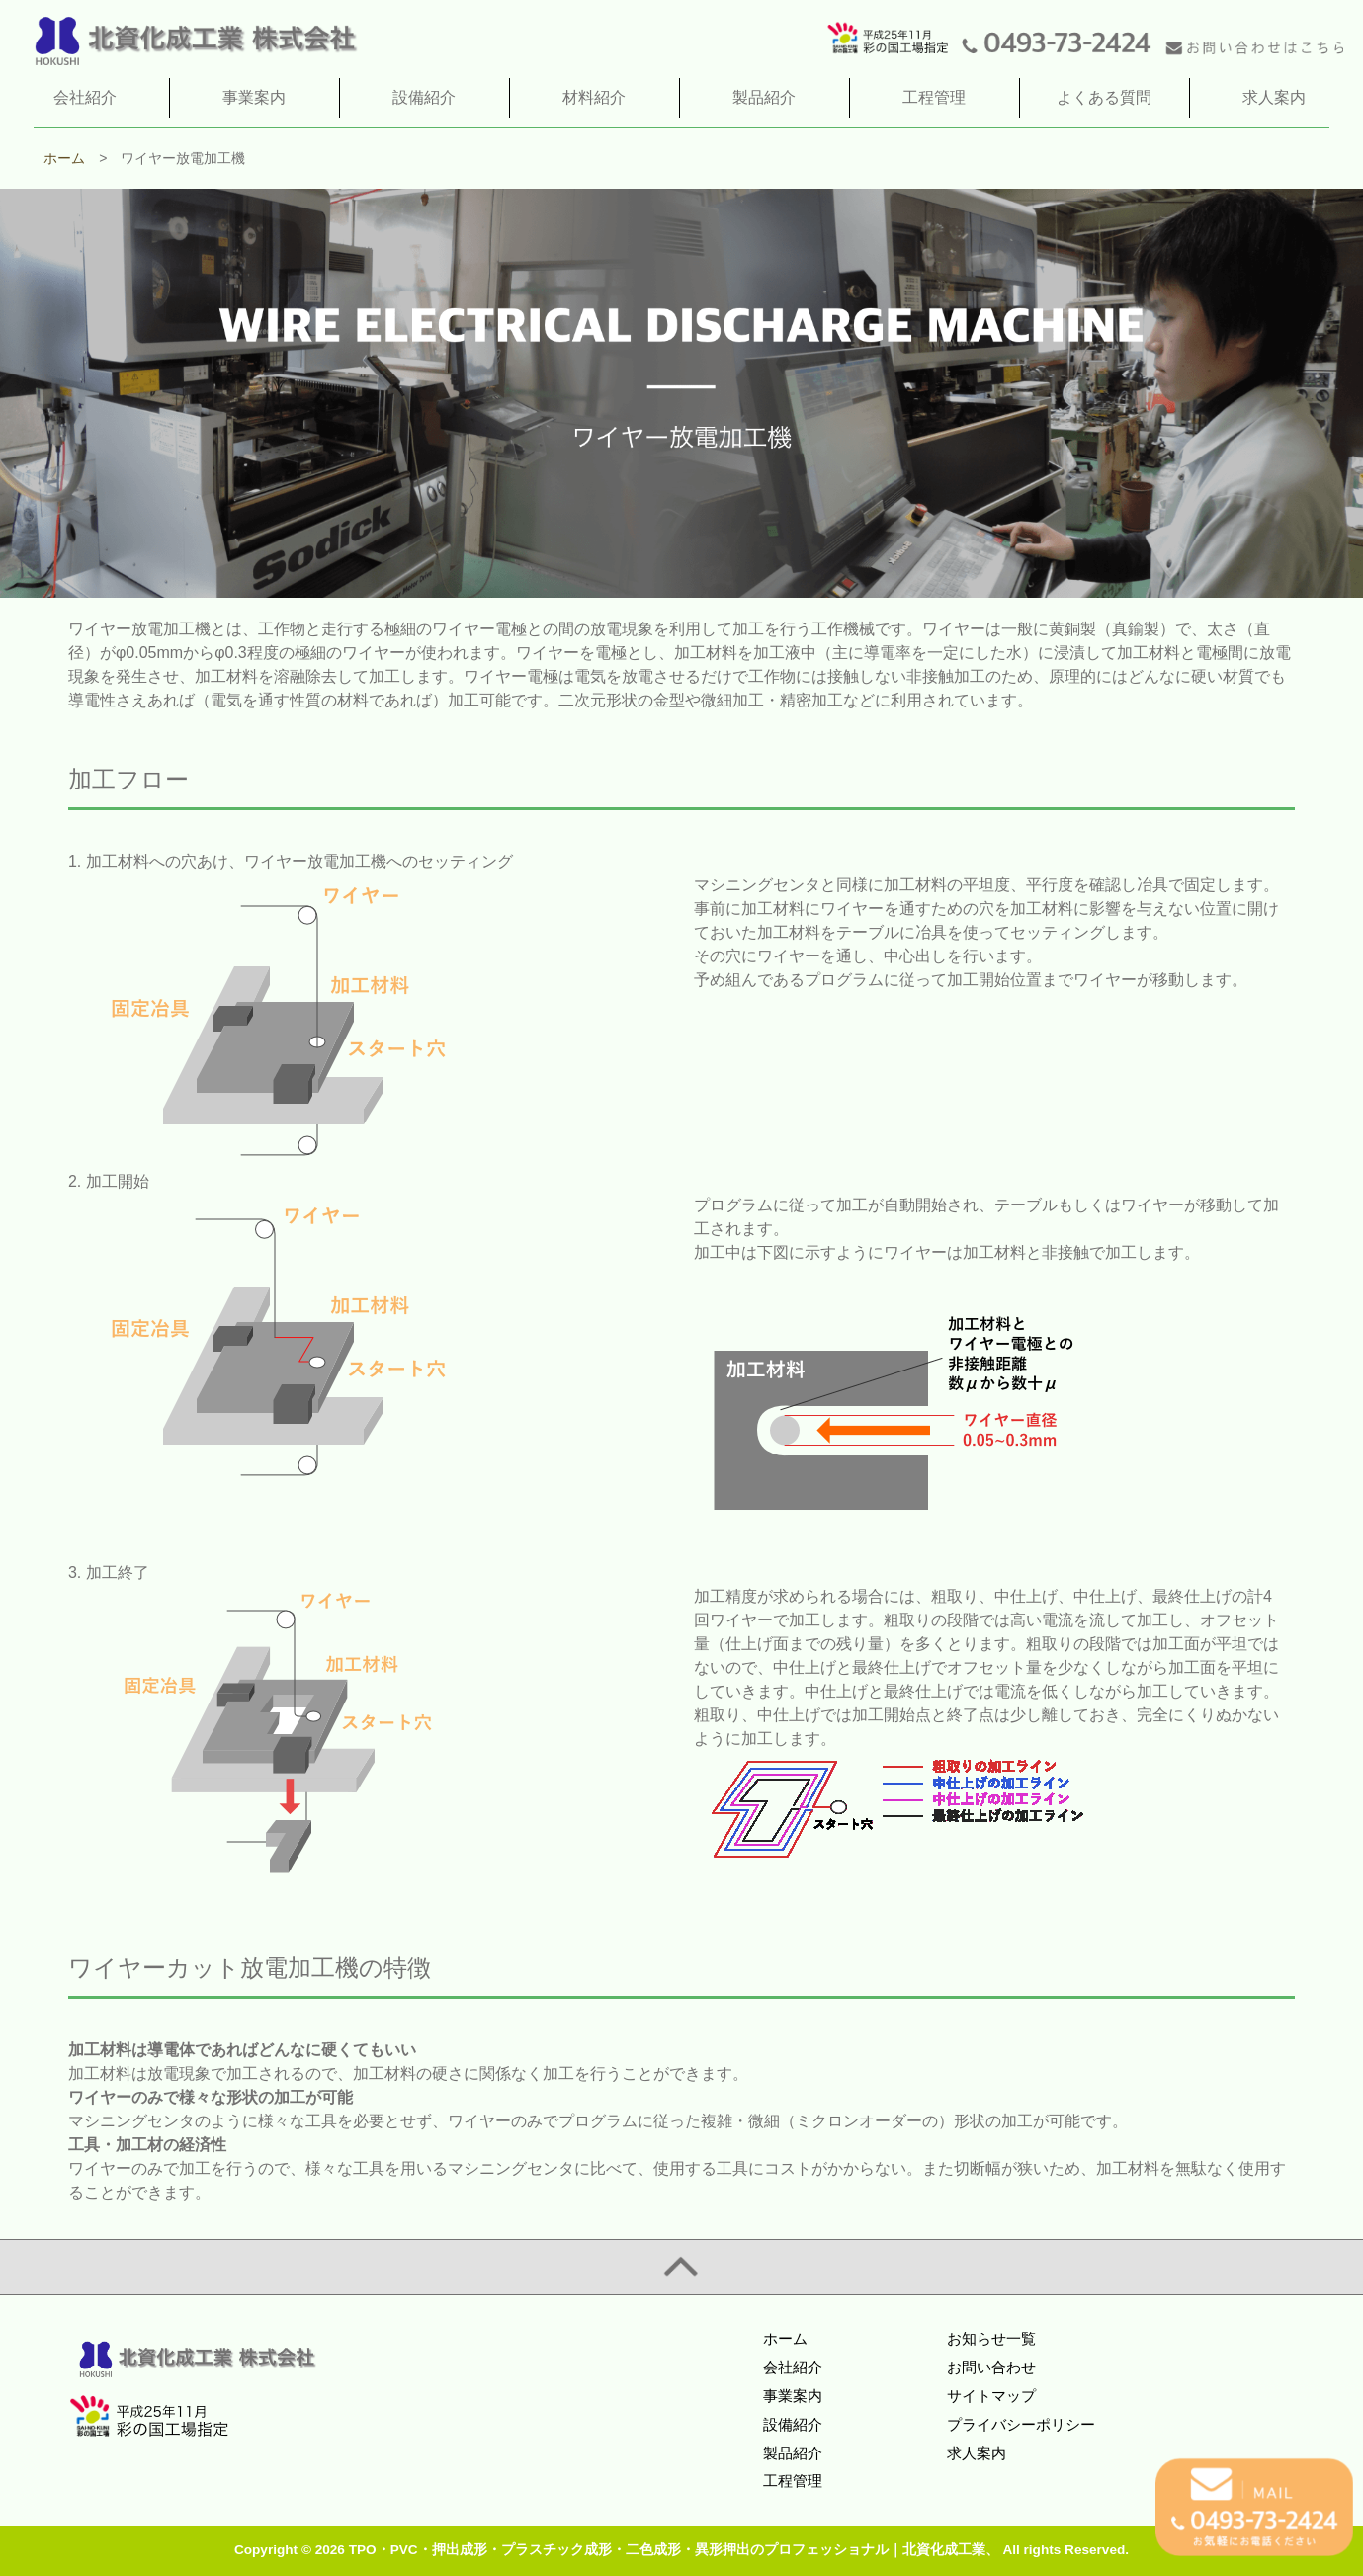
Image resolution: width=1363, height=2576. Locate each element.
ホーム (785, 2338)
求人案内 (976, 2453)
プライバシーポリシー (1021, 2424)
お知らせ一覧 (991, 2338)
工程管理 (792, 2480)
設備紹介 (792, 2424)
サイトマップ (991, 2395)
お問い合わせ (991, 2367)
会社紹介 (792, 2367)
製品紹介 (792, 2453)
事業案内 (792, 2395)
